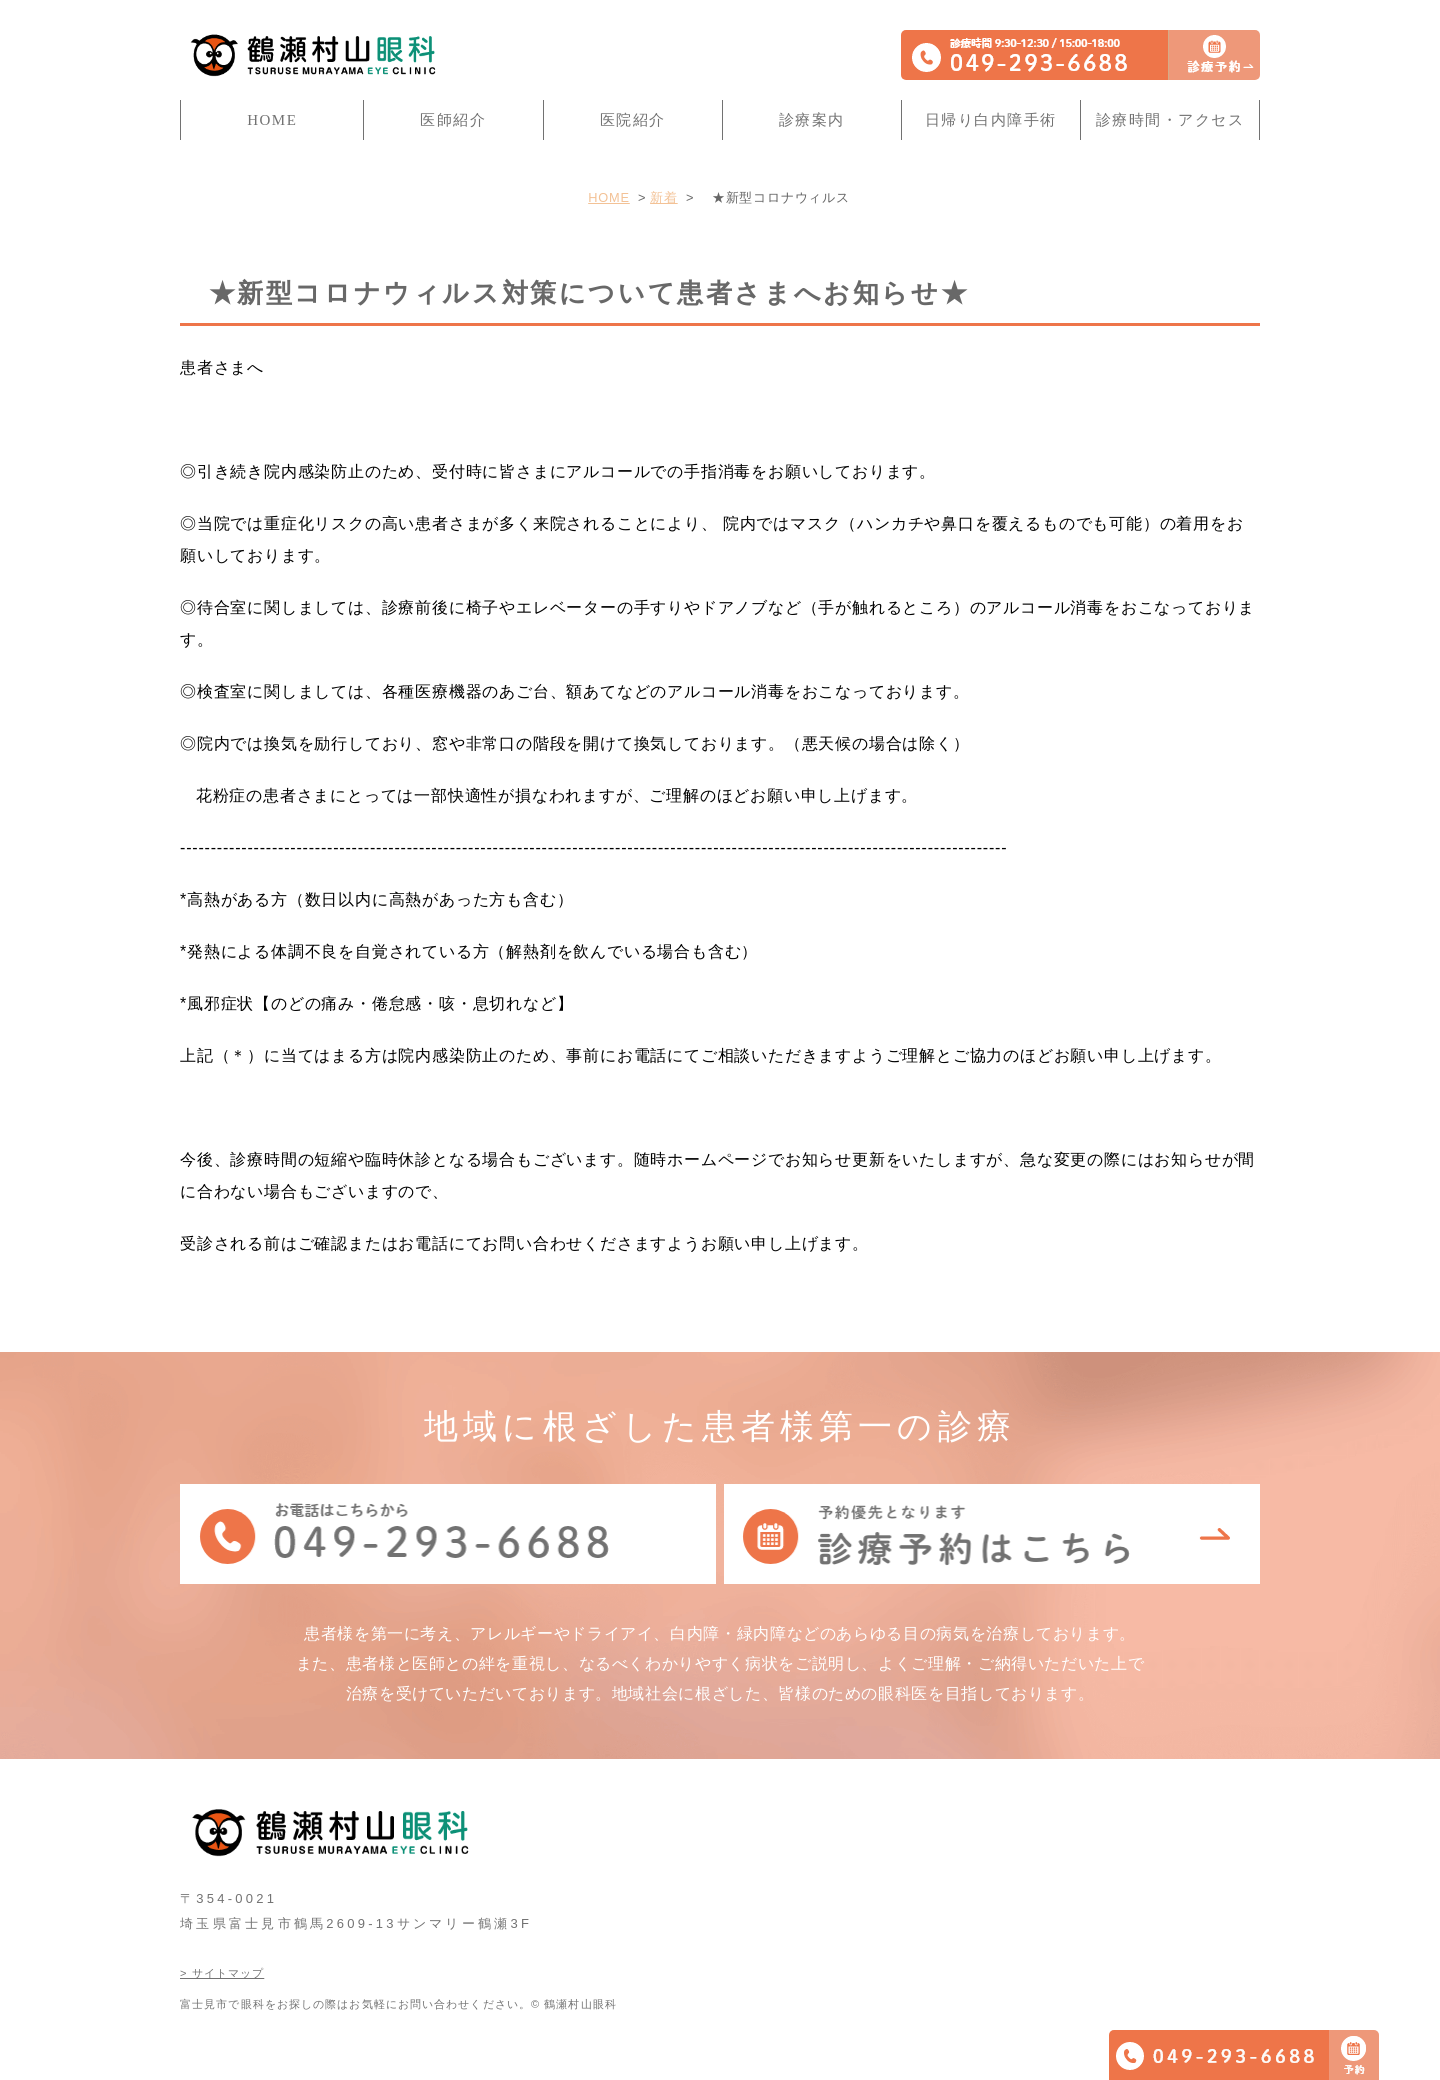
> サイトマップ (222, 1973)
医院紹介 (633, 120)
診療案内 (812, 120)
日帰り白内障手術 (991, 120)
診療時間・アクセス (1170, 120)
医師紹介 (453, 120)
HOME (272, 120)
